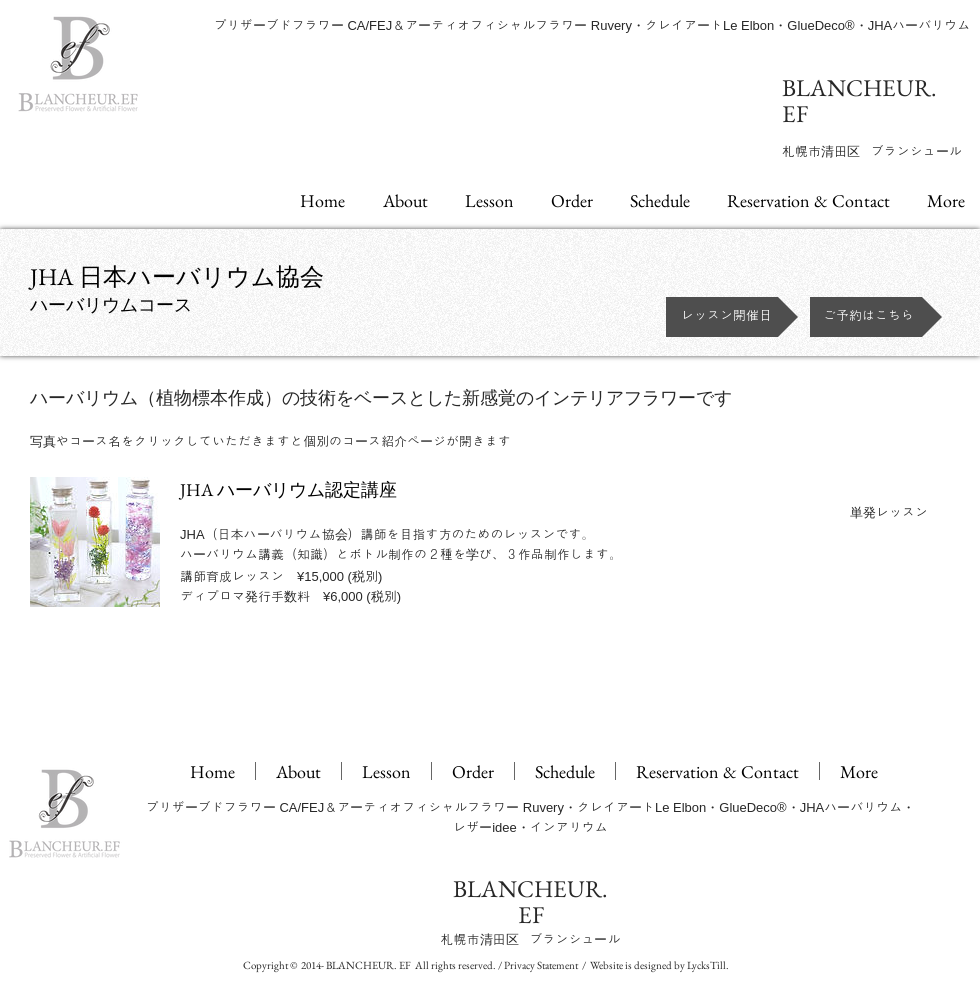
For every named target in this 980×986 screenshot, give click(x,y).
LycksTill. (709, 965)
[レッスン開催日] (732, 317)
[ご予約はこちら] (876, 317)
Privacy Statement (541, 965)
